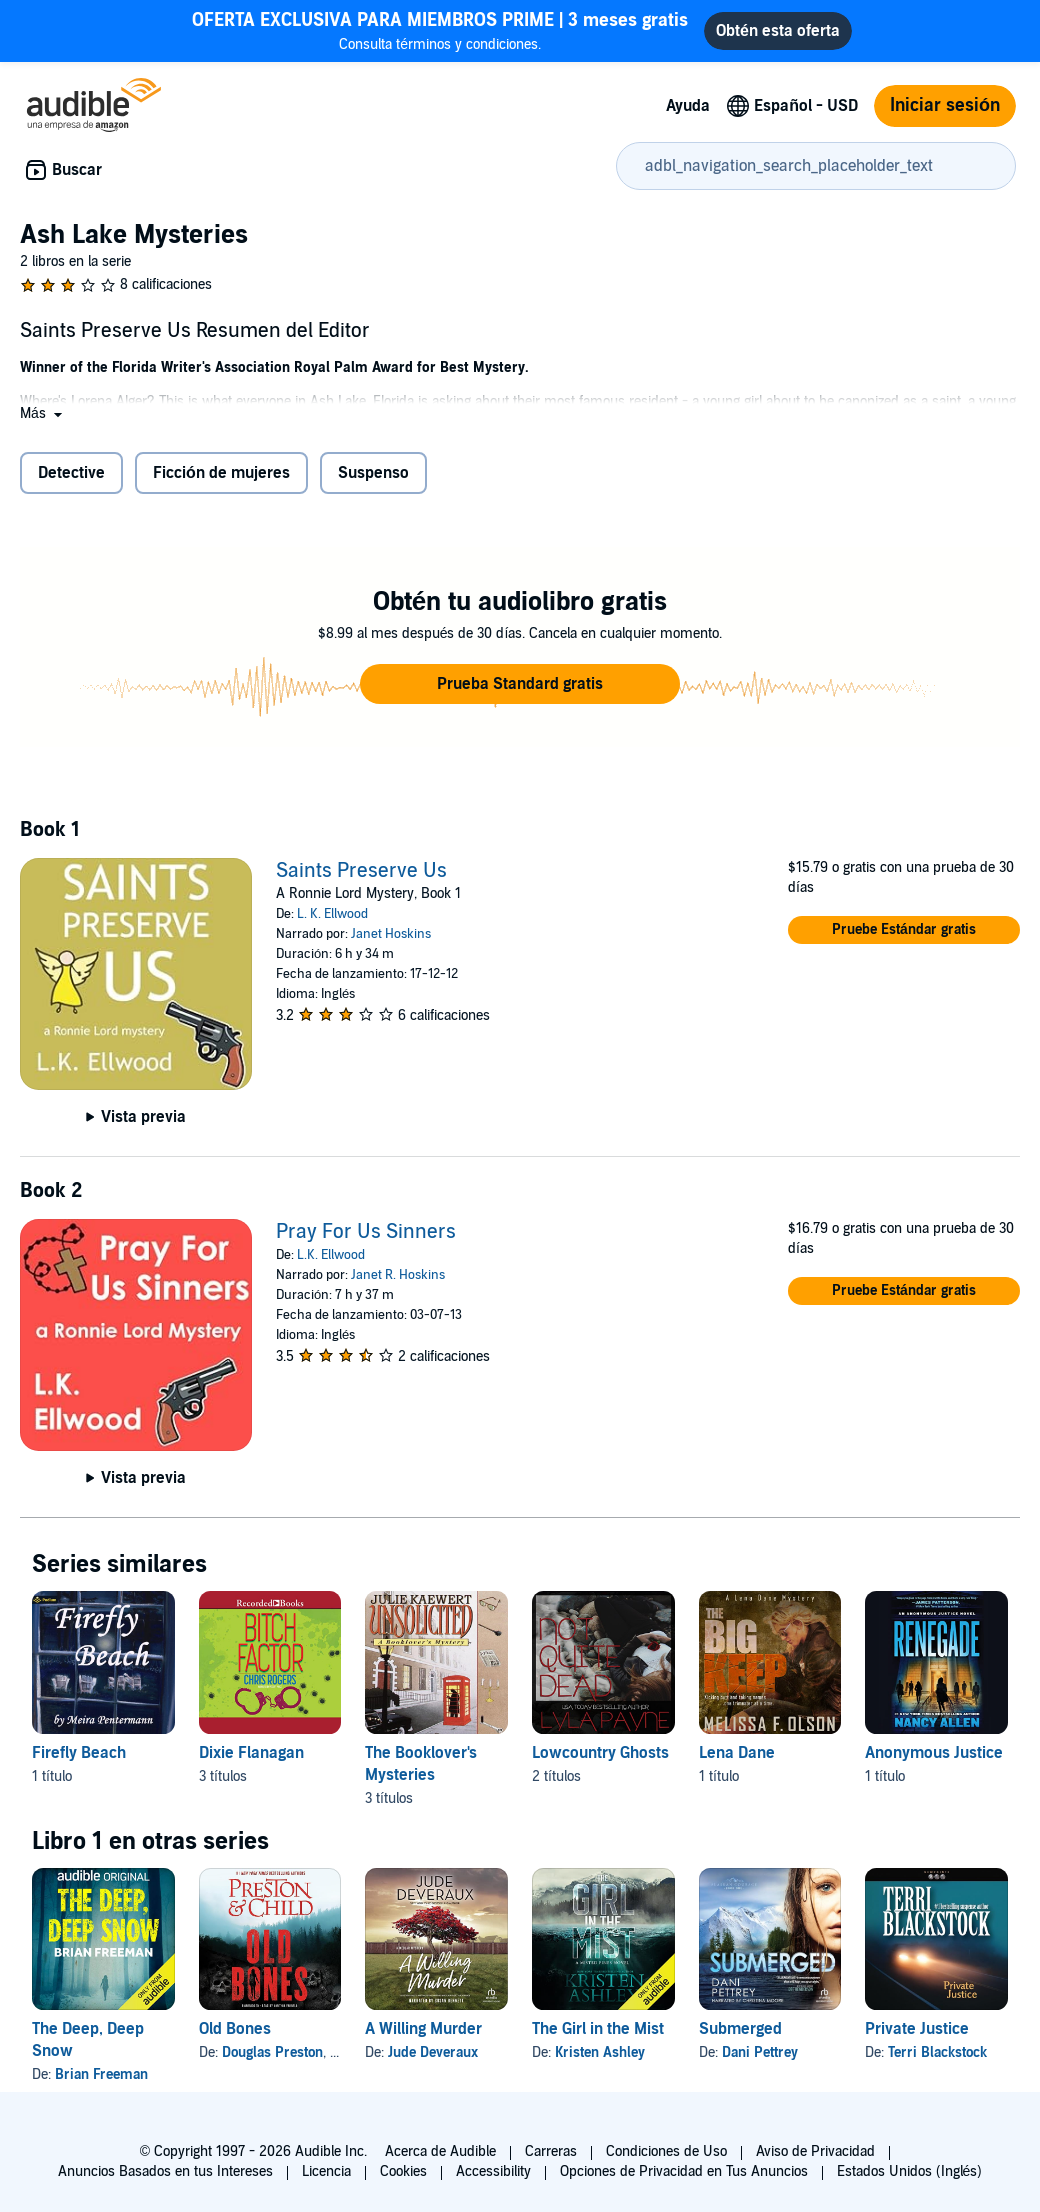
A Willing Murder (423, 2029)
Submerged (740, 2029)
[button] (43, 413)
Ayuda (688, 106)
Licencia (326, 2171)
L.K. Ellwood (331, 1255)
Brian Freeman (101, 2074)
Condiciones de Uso (666, 2151)
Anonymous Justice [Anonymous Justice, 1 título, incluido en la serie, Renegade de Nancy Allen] (934, 1753)
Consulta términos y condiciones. (440, 30)
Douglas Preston (272, 2052)
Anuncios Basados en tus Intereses (165, 2171)
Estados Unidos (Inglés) (910, 2171)
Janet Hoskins (391, 934)
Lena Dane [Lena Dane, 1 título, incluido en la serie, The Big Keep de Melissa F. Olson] (737, 1753)
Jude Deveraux (433, 2052)
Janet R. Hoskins (398, 1275)
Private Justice (917, 2029)
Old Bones (235, 2029)
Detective (71, 473)
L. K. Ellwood (332, 914)
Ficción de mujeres (221, 473)
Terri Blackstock (937, 2052)
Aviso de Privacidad (815, 2151)
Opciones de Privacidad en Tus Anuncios (684, 2171)
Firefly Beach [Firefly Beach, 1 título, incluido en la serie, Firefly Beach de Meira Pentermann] (79, 1753)
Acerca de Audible (440, 2151)
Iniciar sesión (945, 105)
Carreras (551, 2151)
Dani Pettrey (760, 2052)
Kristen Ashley (600, 2052)
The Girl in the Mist (598, 2029)
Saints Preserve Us (361, 871)
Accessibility (493, 2171)
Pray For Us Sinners (366, 1232)
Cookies (403, 2171)
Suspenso (373, 473)
